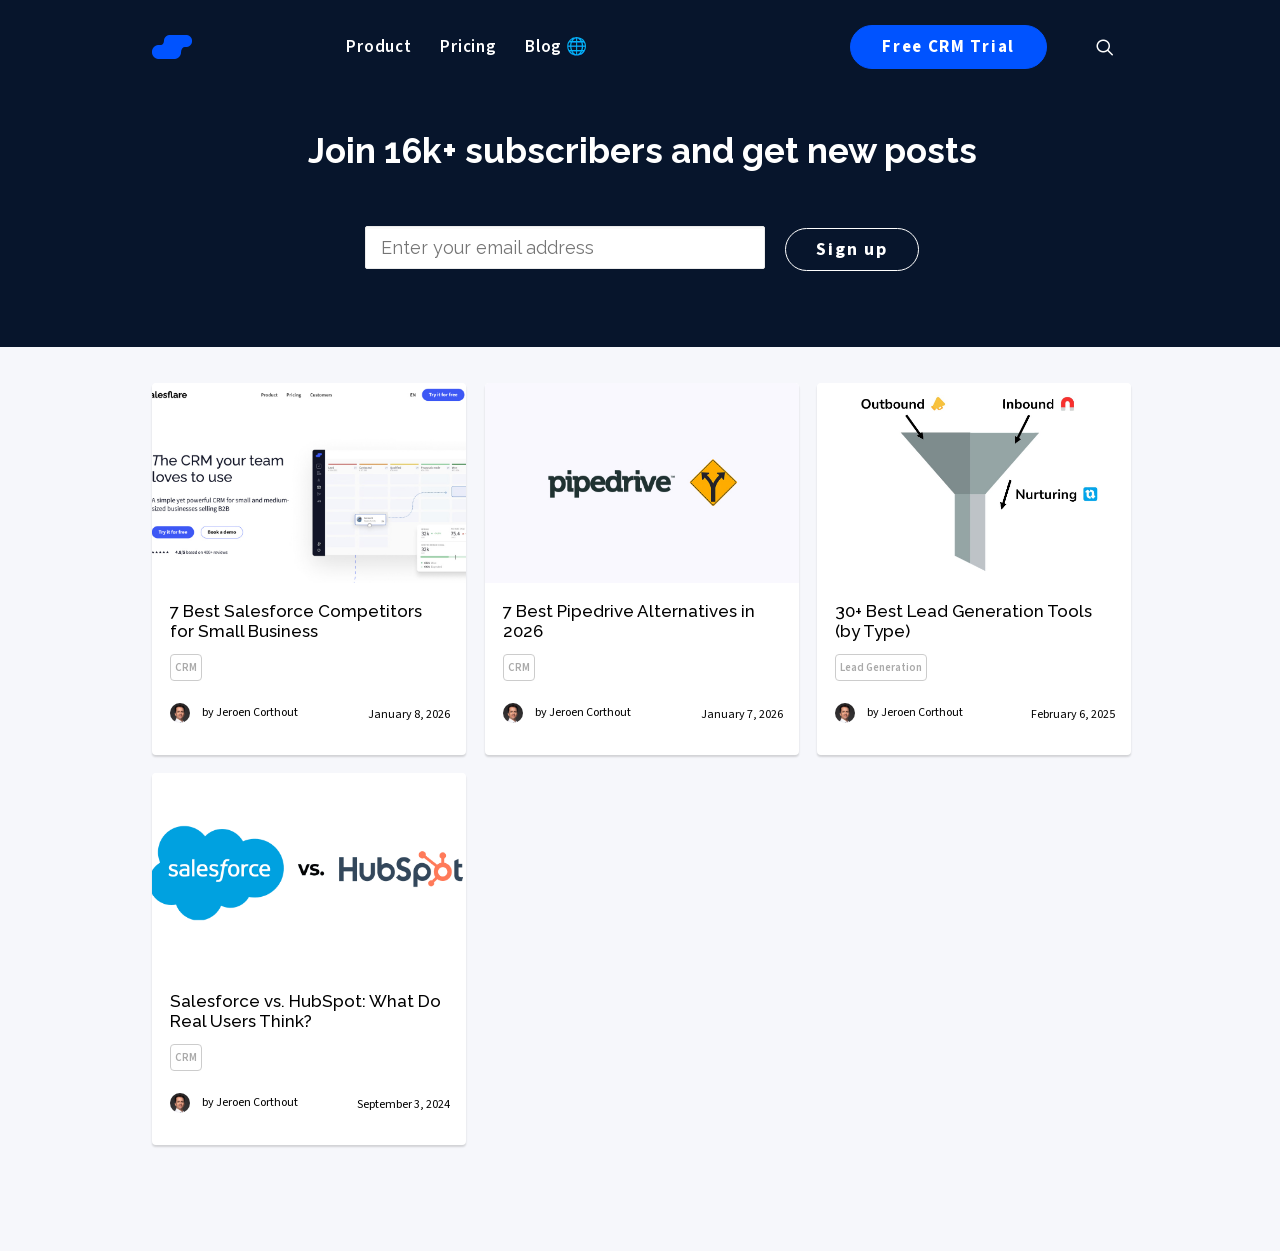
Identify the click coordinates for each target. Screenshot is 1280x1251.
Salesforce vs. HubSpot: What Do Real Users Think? (305, 1100)
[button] (1114, 47)
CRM (186, 667)
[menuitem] (379, 47)
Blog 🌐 (556, 47)
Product (379, 47)
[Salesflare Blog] (172, 47)
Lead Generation (881, 671)
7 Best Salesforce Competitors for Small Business (296, 621)
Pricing (468, 47)
